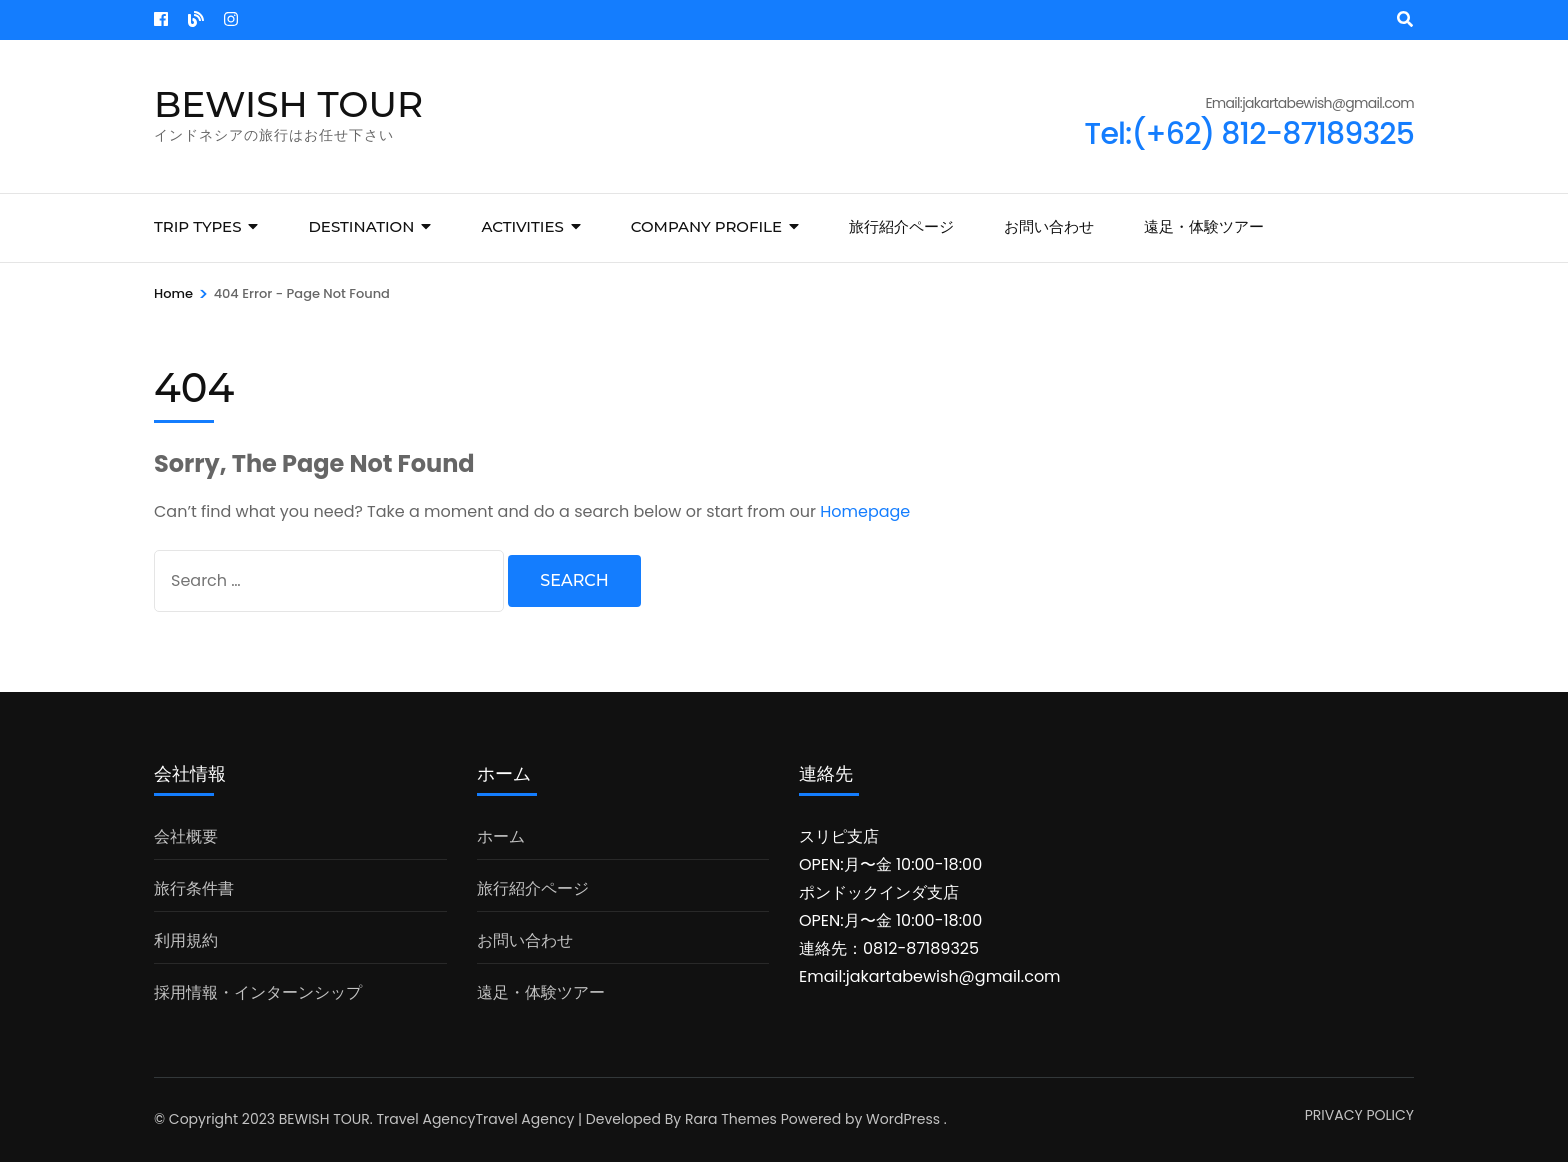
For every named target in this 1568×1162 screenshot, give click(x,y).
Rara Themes (731, 1119)
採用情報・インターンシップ (258, 992)
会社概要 (186, 836)
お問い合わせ (1049, 226)
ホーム (501, 836)
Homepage (865, 511)
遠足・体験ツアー (1204, 226)
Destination (361, 226)
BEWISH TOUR (288, 104)
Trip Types (197, 226)
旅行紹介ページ (901, 226)
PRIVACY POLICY (1359, 1115)
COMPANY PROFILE (706, 226)
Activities (522, 226)
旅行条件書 (194, 888)
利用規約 (186, 940)
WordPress (903, 1119)
